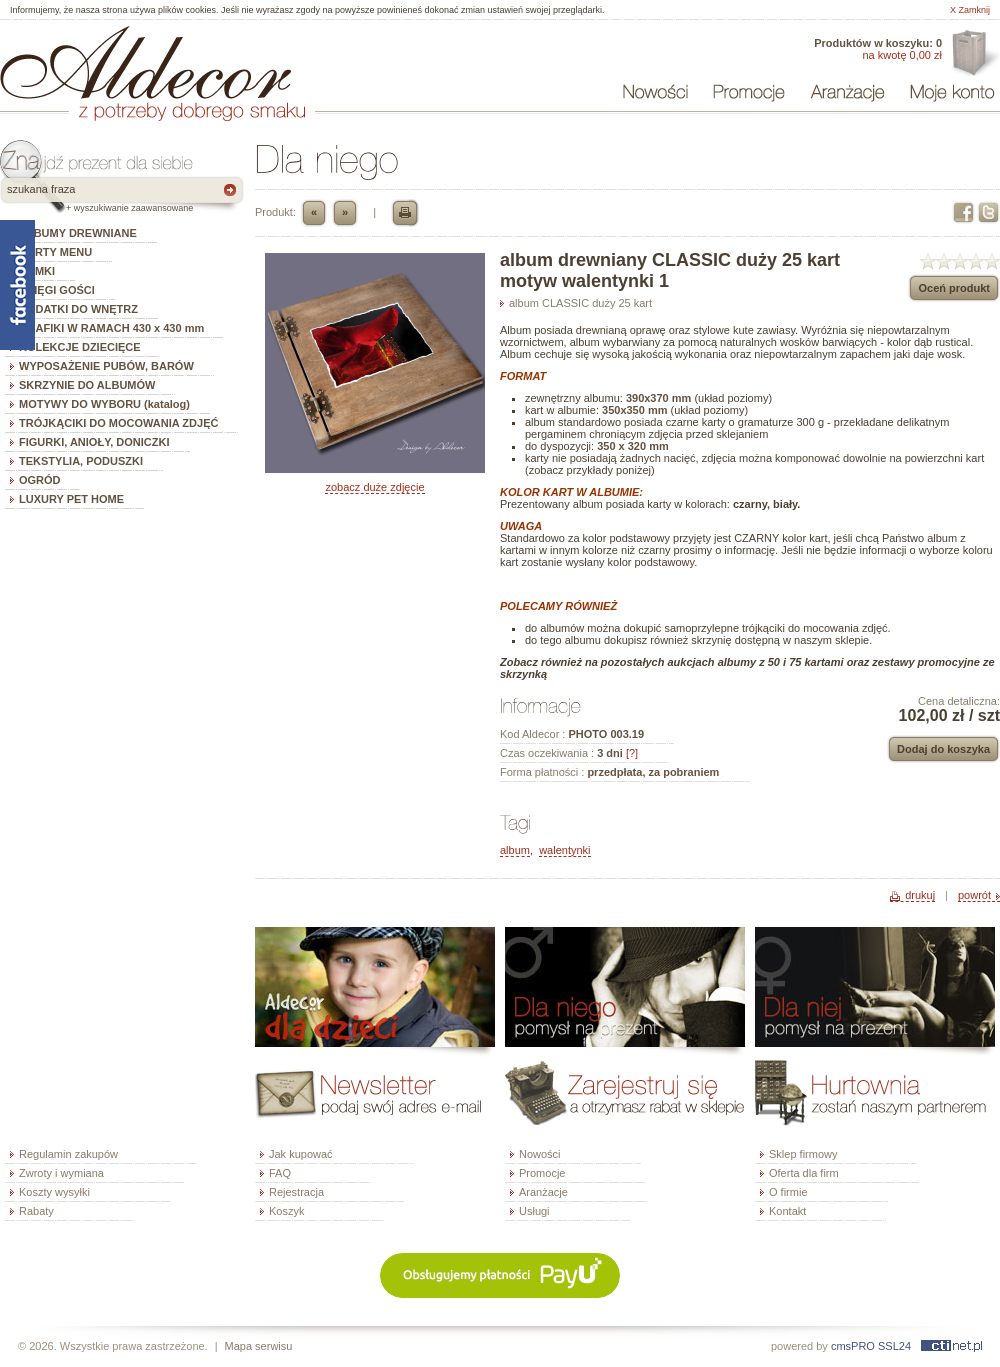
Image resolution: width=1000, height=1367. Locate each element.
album (515, 850)
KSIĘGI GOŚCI (57, 290)
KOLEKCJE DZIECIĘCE (80, 347)
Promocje (542, 1173)
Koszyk (286, 1211)
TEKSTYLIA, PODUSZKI (81, 461)
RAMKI (37, 271)
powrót (974, 895)
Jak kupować (301, 1154)
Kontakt (787, 1211)
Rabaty (36, 1211)
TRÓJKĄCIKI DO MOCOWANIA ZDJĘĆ (118, 423)
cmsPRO (853, 1346)
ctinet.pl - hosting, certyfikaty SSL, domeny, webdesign (951, 1346)
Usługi (534, 1211)
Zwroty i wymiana (61, 1173)
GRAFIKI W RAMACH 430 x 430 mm (111, 328)
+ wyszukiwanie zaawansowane (129, 208)
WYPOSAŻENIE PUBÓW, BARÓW (106, 366)
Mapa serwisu (259, 1346)
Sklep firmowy (803, 1154)
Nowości (540, 1154)
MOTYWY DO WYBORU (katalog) (104, 404)
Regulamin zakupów (68, 1154)
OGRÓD (40, 480)
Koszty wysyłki (54, 1192)
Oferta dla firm (973, 54)
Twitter (988, 212)
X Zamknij (970, 10)
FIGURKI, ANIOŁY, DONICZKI (94, 442)
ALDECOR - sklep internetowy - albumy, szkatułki (145, 62)
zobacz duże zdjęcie (374, 487)
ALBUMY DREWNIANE (78, 233)
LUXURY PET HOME (71, 499)
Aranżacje (543, 1192)
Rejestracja (296, 1192)
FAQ (280, 1173)
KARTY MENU (55, 252)
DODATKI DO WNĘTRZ (78, 309)
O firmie (788, 1192)
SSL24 (894, 1346)
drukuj (920, 895)
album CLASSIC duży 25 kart (580, 303)
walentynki (564, 850)
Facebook (963, 212)
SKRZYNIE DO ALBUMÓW (87, 385)
